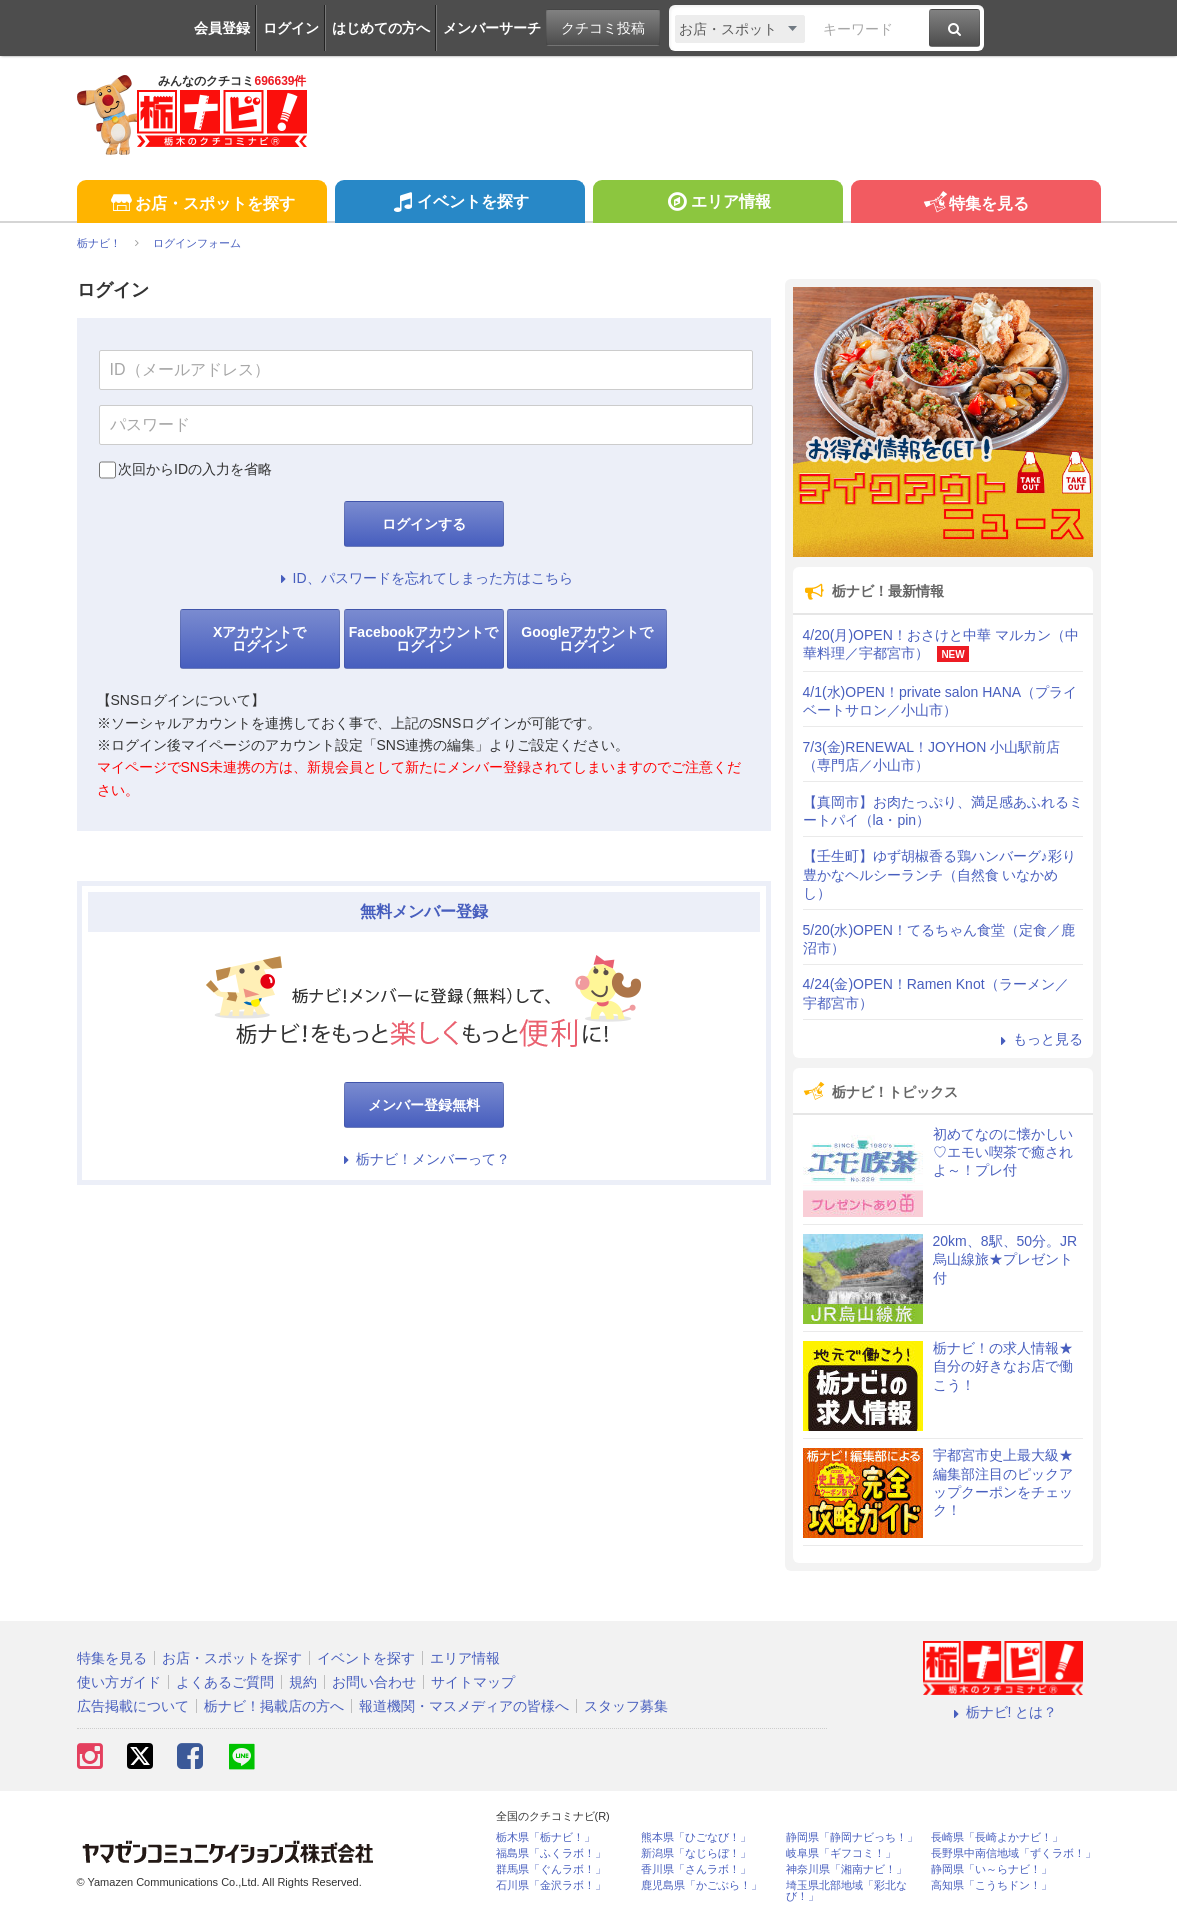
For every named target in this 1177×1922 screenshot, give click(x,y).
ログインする (424, 524)
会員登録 (222, 28)
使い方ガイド (119, 1682)
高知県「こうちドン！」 (991, 1885)
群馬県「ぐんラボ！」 (551, 1869)
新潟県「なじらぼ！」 (696, 1853)
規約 (303, 1682)
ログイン (291, 28)
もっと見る (1039, 1039)
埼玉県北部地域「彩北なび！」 (846, 1891)
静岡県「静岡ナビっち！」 (852, 1837)
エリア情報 (717, 204)
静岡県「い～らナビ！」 (991, 1869)
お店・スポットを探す (201, 204)
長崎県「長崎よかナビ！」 (997, 1837)
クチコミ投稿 (603, 28)
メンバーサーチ (492, 28)
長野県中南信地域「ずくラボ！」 (1013, 1853)
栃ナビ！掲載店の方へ (274, 1706)
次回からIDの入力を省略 (195, 469)
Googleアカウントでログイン (587, 639)
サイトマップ (473, 1682)
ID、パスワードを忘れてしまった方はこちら (424, 578)
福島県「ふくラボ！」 (551, 1853)
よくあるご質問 (225, 1682)
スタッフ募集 (626, 1706)
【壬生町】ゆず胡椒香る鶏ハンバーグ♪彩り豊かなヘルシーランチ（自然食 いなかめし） (939, 874)
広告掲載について (133, 1706)
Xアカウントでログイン (259, 639)
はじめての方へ (381, 28)
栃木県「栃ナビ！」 (545, 1837)
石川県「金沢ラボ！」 (551, 1885)
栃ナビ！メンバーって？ (424, 1159)
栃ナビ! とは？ (1003, 1712)
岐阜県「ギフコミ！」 (841, 1853)
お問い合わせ (374, 1682)
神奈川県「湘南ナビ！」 (846, 1869)
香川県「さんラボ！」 (696, 1869)
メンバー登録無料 (424, 1105)
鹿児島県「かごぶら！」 (701, 1885)
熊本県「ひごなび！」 (696, 1837)
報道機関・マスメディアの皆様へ (464, 1706)
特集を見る (975, 204)
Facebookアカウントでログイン (423, 639)
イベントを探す (459, 204)
